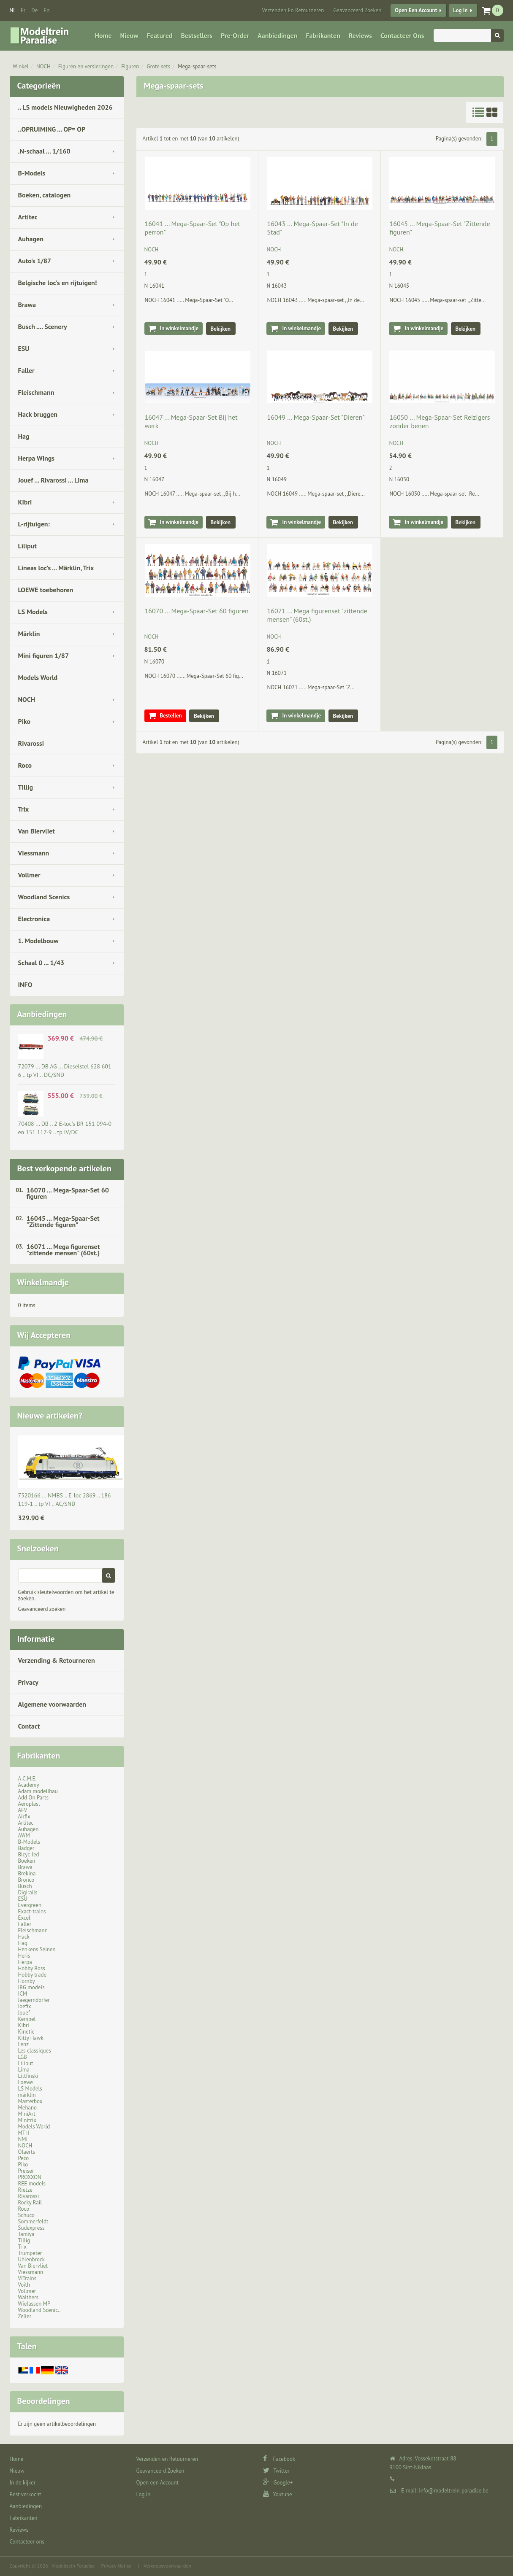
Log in (460, 10)
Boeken (26, 1860)
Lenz (23, 2044)
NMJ (23, 2139)
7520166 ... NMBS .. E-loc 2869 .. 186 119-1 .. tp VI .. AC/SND (64, 1500)
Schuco (26, 2215)
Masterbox (30, 2101)
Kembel (27, 2019)
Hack (24, 1936)
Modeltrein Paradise (73, 2566)
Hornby (26, 1981)
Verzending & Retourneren (56, 1660)
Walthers (28, 2297)
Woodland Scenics (44, 897)
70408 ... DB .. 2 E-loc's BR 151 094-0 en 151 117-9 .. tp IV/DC (64, 1128)
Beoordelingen (43, 2400)
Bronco (26, 1879)
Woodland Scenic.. (39, 2310)
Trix (23, 809)
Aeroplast (29, 1803)
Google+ (278, 2482)
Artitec (28, 217)
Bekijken (221, 328)
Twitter (276, 2470)
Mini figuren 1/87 (43, 655)
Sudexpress (31, 2227)
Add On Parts (33, 1797)
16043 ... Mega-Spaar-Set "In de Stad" (312, 227)
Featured (160, 35)
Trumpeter (30, 2253)
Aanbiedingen (277, 35)
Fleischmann (36, 392)
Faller (26, 370)
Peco (23, 2158)
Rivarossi (31, 743)
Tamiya (26, 2234)
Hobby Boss (31, 1968)
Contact (29, 1726)
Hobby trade (32, 1974)
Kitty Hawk (30, 2038)
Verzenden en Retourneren (293, 10)
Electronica (34, 918)
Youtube (277, 2494)
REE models (32, 2183)
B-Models (32, 173)
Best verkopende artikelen (64, 1168)
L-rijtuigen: (34, 524)
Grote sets (159, 66)
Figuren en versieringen (86, 66)
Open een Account (416, 10)
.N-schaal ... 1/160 (44, 151)
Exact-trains (32, 1911)
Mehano (27, 2107)
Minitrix (27, 2120)
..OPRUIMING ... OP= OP (52, 129)
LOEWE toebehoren (45, 589)
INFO (25, 984)
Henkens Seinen (37, 1949)
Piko (24, 721)
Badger (26, 1848)
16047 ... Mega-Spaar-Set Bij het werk (191, 421)
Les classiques (34, 2050)
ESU (24, 348)
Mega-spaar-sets (197, 66)
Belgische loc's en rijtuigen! (57, 282)
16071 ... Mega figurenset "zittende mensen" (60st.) (63, 1249)
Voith (24, 2284)
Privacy (28, 1682)
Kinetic (26, 2031)
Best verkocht (25, 2494)
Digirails (28, 1892)
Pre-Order (235, 35)
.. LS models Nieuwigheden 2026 (65, 107)
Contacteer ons (402, 35)
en (46, 10)
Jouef (24, 2012)
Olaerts (26, 2151)
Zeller (25, 2316)
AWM (24, 1835)
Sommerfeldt (33, 2221)
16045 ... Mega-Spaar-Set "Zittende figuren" (63, 1221)
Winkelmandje (43, 1282)
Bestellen (171, 715)
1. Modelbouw (38, 940)
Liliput (27, 546)
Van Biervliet (36, 831)
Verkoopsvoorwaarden (167, 2566)
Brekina (27, 1873)
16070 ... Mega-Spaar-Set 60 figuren (68, 1193)
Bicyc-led (28, 1854)
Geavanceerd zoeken (42, 1609)
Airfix (24, 1816)
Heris (24, 1955)
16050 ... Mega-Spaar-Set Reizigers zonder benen (439, 421)
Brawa (27, 304)
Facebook (279, 2459)
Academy (28, 1784)
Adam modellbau (38, 1791)
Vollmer (29, 875)
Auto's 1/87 (35, 260)
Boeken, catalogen (44, 195)
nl (12, 10)
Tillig (25, 787)
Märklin (29, 633)
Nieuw (129, 35)
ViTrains (27, 2278)
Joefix (24, 2006)
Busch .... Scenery (42, 326)
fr (23, 10)
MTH (23, 2132)
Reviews (360, 35)
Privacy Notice (116, 2566)
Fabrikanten (323, 35)
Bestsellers (196, 35)
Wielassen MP (34, 2303)
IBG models (31, 1987)
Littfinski (28, 2076)
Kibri (25, 502)
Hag (24, 436)
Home (103, 35)
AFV (22, 1810)
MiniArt (26, 2113)
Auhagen (30, 239)
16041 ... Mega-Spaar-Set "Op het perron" (192, 227)
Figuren (130, 66)
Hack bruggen (38, 414)
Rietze (25, 2189)
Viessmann (33, 853)
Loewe (25, 2082)
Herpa (25, 1962)
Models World (38, 677)
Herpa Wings (36, 458)
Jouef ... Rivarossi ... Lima (53, 480)
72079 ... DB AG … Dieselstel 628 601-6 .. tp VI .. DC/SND (66, 1071)
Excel (24, 1917)
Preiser (26, 2170)
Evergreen (30, 1905)
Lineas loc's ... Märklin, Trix (56, 568)
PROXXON (29, 2177)
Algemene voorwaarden (52, 1704)
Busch (25, 1886)
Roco (25, 765)
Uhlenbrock (31, 2259)
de (34, 10)
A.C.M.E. (27, 1778)
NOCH (43, 66)
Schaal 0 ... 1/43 (41, 962)
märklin (27, 2095)
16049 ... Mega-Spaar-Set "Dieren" (315, 417)
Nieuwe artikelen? (50, 1415)
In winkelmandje (179, 328)
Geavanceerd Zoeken (357, 10)
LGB (22, 2057)
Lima (24, 2069)
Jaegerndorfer (34, 2000)
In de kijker (23, 2482)
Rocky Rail (30, 2202)
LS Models (33, 611)
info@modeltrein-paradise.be (453, 2490)
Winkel (21, 66)
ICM (22, 1993)
